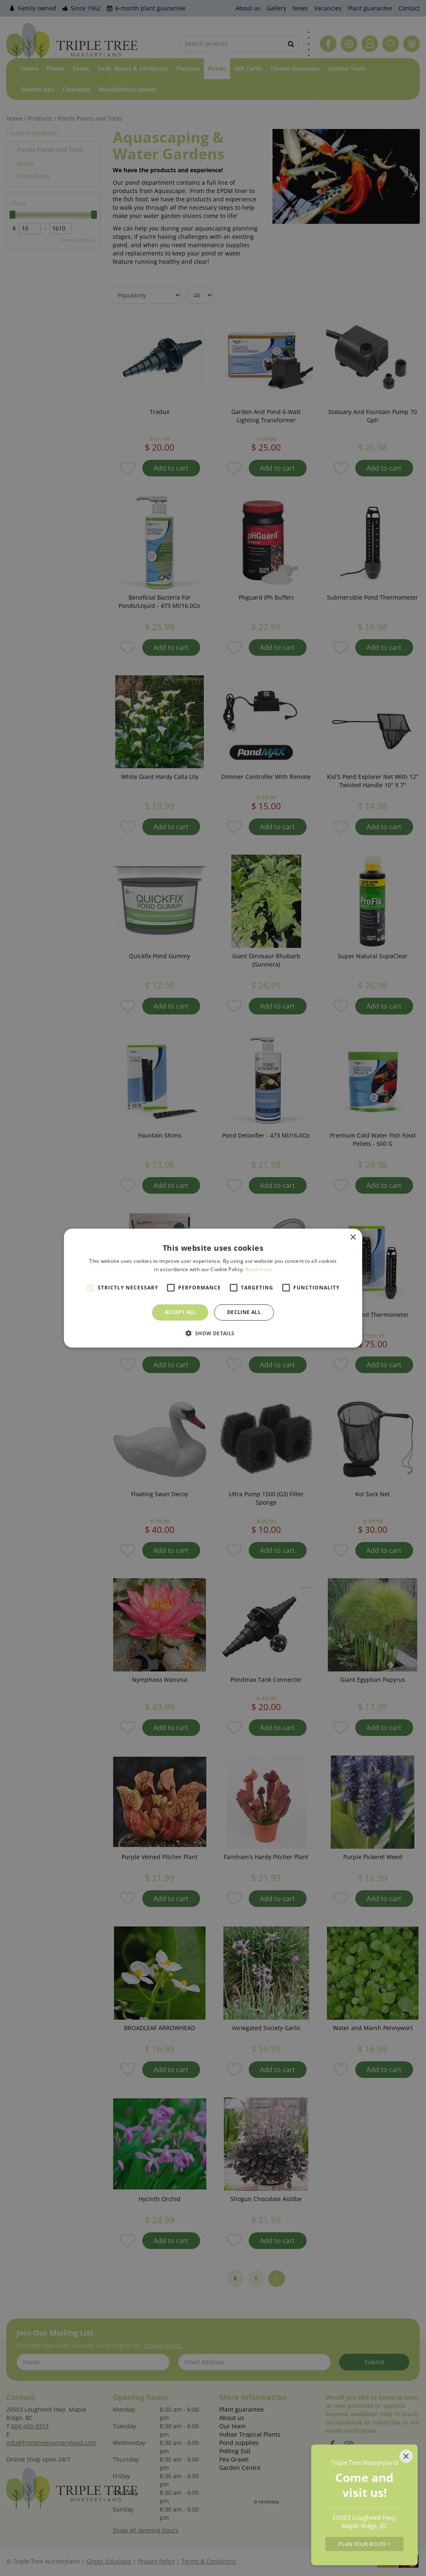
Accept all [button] (180, 1312)
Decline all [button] (244, 1312)
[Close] (406, 2456)
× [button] (352, 1237)
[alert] (213, 1288)
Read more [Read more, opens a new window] (258, 1269)
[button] (212, 1333)
